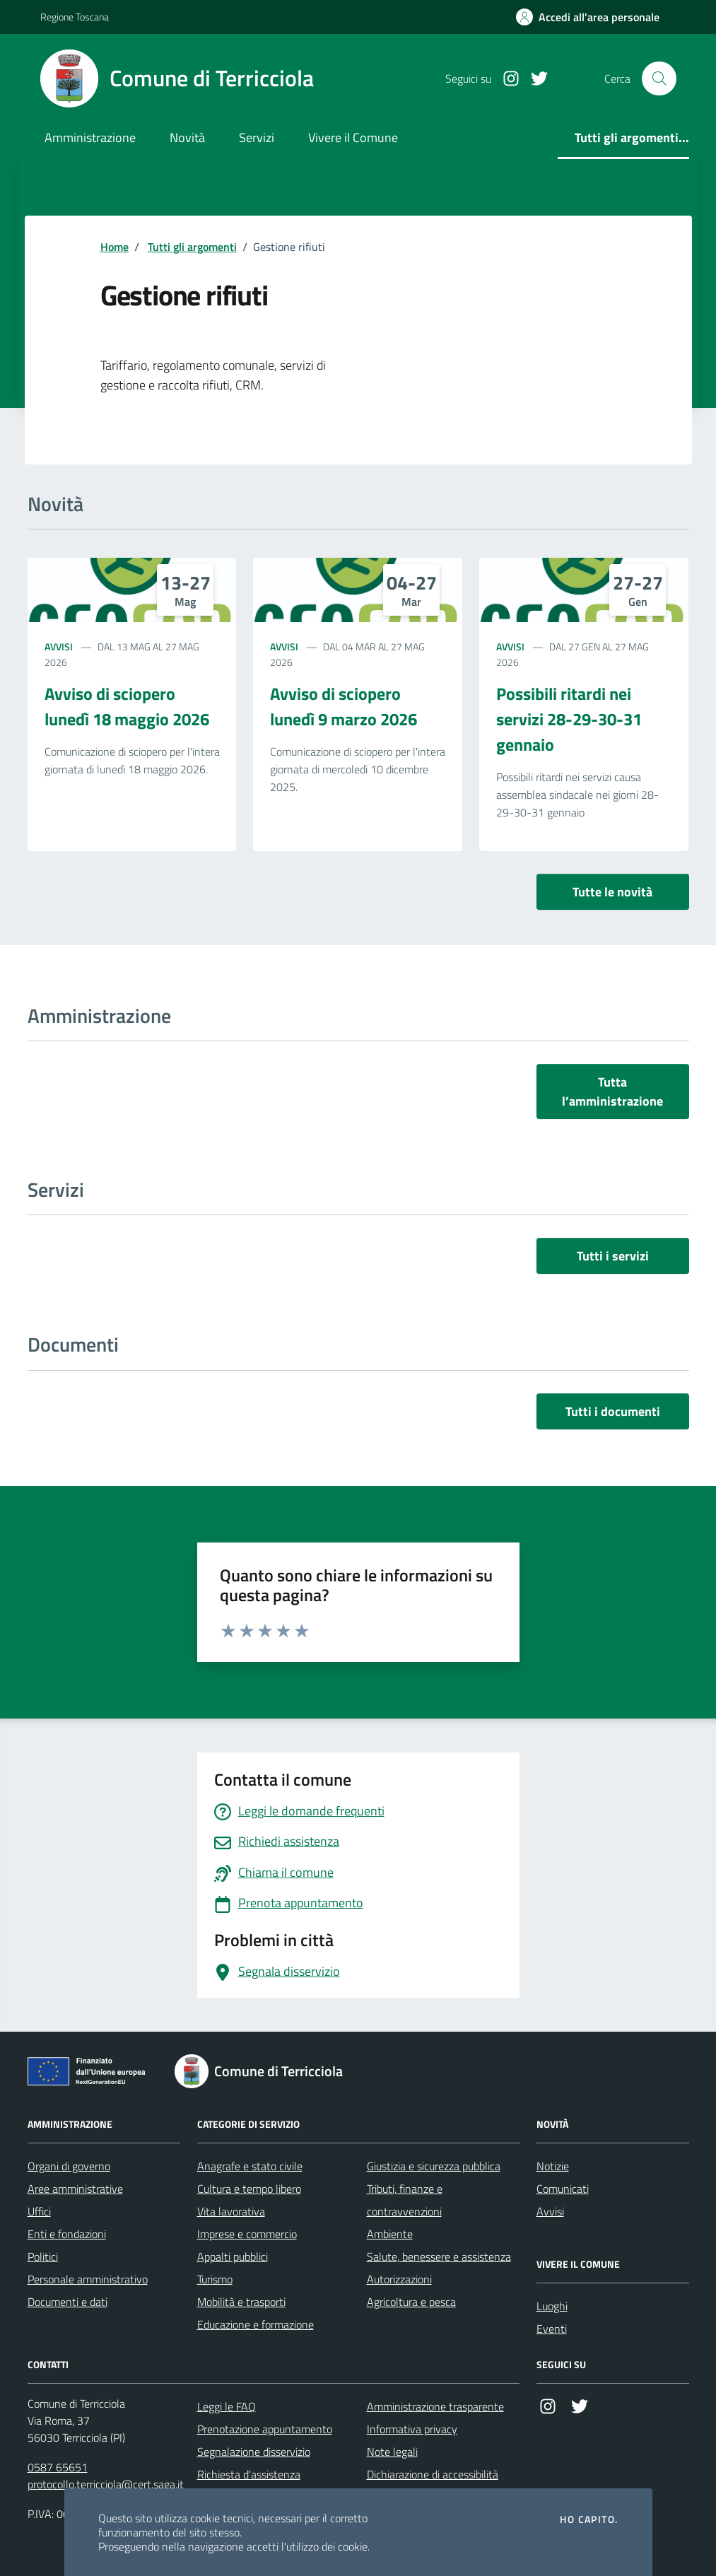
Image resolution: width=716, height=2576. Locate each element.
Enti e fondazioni (67, 2233)
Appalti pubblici (232, 2256)
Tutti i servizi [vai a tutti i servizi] (613, 1255)
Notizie (552, 2166)
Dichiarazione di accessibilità (432, 2474)
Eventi (551, 2328)
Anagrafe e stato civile (250, 2166)
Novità (187, 137)
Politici (43, 2256)
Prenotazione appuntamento (264, 2428)
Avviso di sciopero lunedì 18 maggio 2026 (127, 706)
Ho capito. (589, 2519)
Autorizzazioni (399, 2279)
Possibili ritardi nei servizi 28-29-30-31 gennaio (569, 719)
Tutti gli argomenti (192, 246)
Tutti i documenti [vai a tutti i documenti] (612, 1411)
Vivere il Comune (353, 137)
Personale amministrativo (88, 2279)
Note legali (392, 2451)
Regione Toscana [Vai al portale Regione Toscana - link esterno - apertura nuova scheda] (74, 16)
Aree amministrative (75, 2188)
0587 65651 (58, 2467)
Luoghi (552, 2305)
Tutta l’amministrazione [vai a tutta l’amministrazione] (612, 1091)
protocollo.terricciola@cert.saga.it (106, 2484)
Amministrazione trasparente (435, 2406)
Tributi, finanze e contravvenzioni (404, 2200)
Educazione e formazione (255, 2324)
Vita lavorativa (231, 2211)
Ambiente (390, 2233)
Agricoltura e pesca (411, 2301)
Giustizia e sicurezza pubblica (433, 2166)
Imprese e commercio (247, 2233)
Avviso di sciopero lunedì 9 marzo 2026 (343, 706)
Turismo (215, 2279)
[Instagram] (505, 79)
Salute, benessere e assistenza (439, 2256)
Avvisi (59, 646)
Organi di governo (69, 2166)
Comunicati (562, 2188)
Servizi (256, 137)
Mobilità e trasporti (241, 2301)
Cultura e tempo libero (249, 2188)
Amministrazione (90, 137)
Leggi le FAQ (226, 2406)
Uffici (39, 2211)
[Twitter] (534, 79)
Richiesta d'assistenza (248, 2474)
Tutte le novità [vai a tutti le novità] (612, 891)
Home (114, 246)
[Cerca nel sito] (659, 78)
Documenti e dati (67, 2301)
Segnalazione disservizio (253, 2451)
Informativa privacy (412, 2428)
